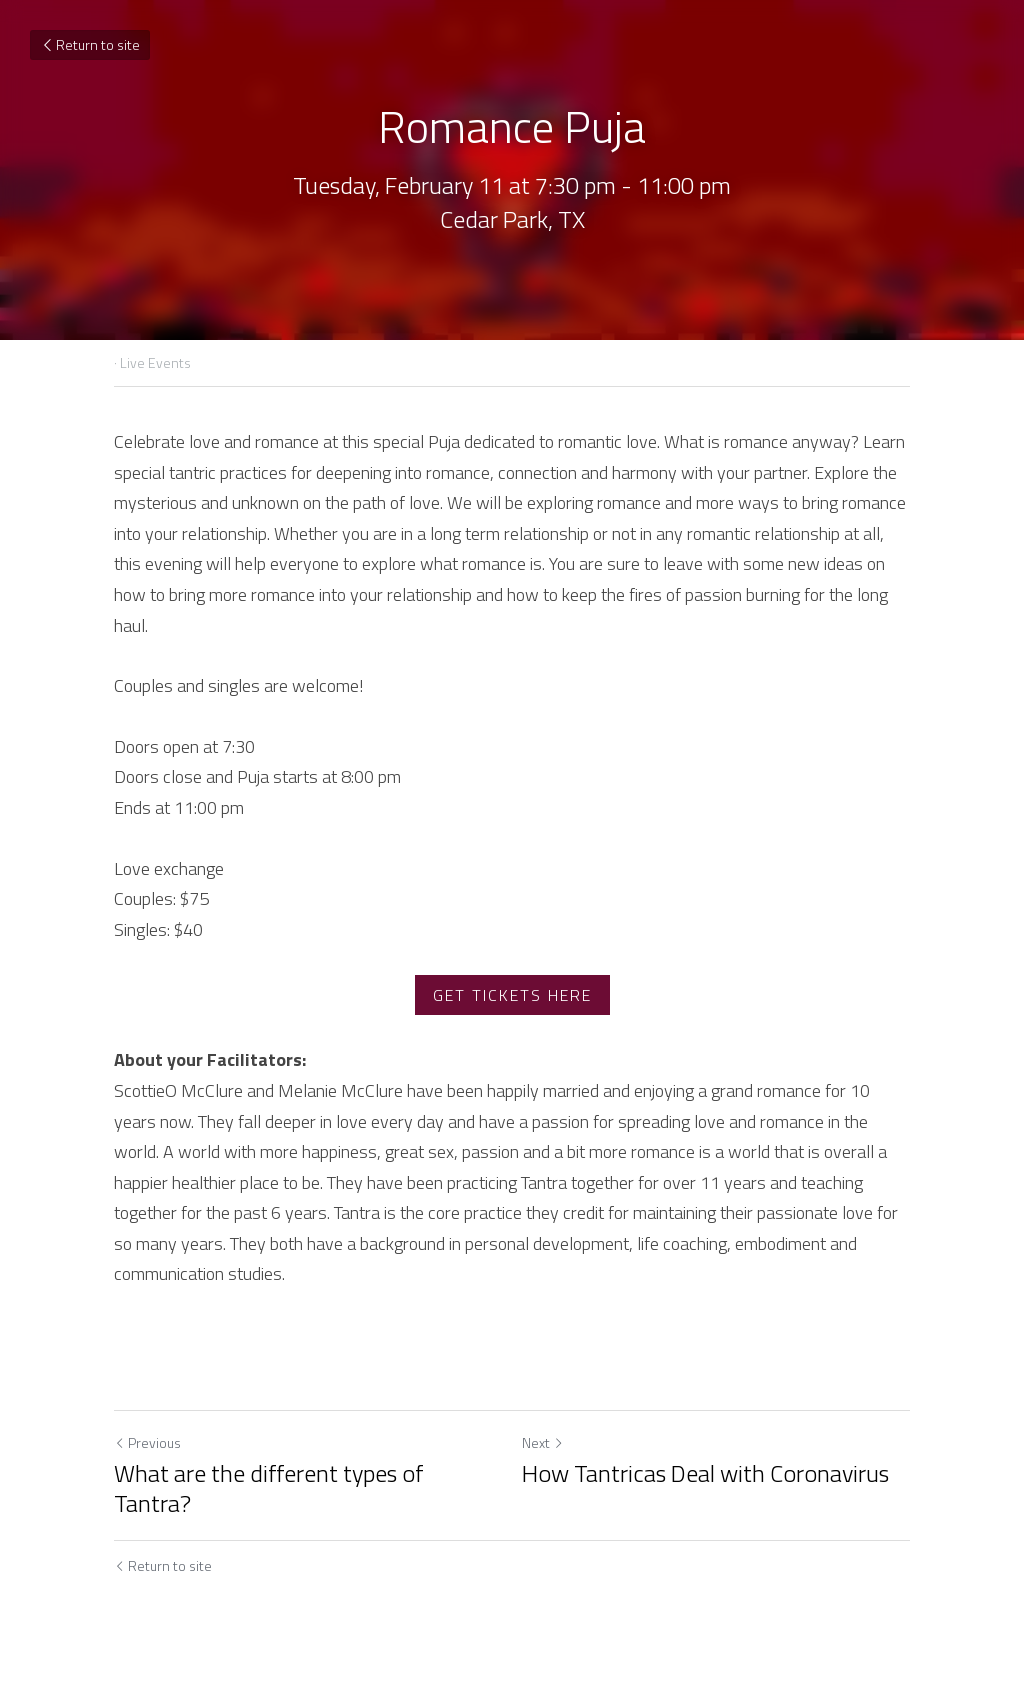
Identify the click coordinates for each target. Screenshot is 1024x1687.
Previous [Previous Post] (147, 1442)
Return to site (90, 44)
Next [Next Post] (543, 1442)
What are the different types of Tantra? (268, 1488)
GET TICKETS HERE (512, 995)
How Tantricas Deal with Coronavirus (705, 1473)
